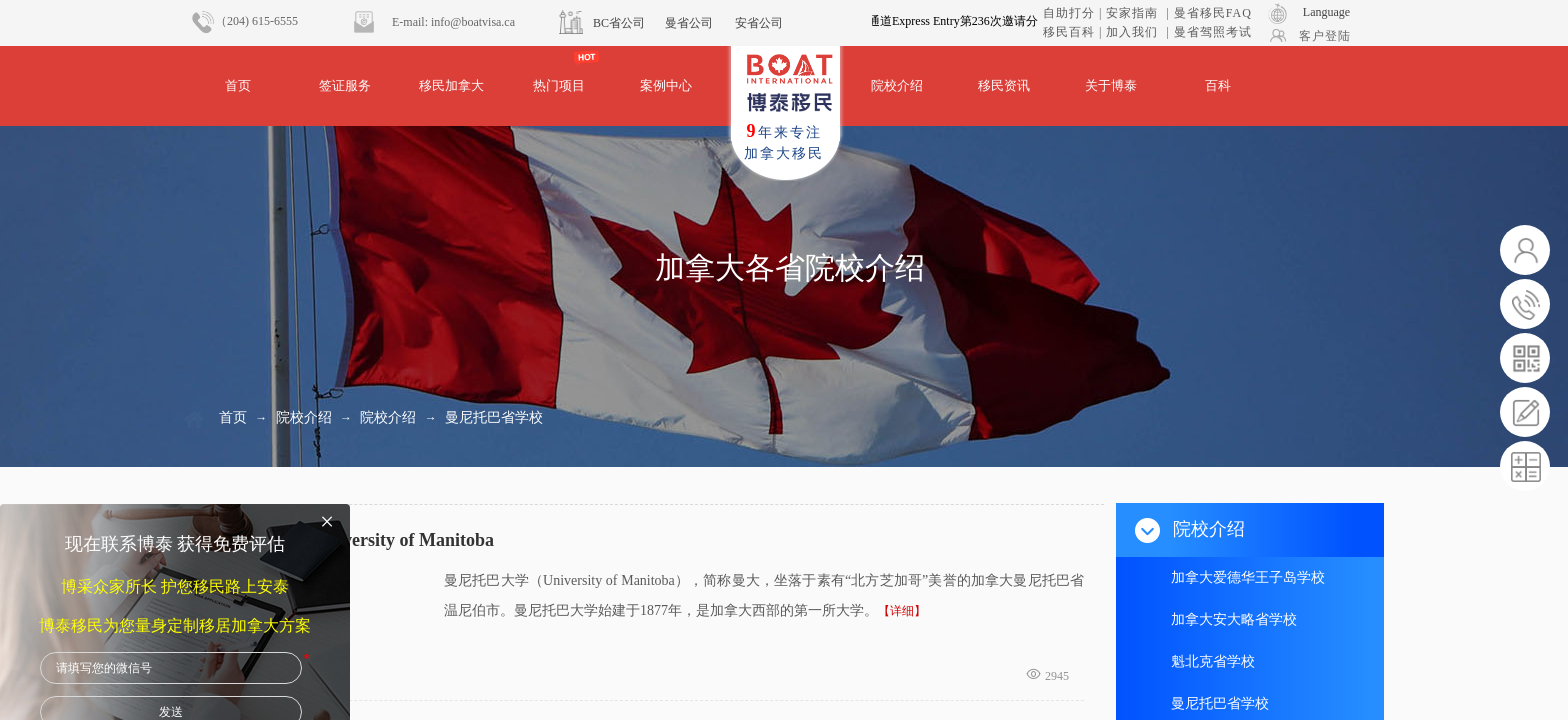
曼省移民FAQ (1213, 13)
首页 (238, 85)
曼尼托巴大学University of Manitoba (350, 540)
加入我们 (1132, 32)
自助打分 (1069, 13)
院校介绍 (897, 85)
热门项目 (559, 85)
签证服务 (345, 85)
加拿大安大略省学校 (1234, 619)
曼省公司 (689, 23)
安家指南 (1132, 13)
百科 (1218, 85)
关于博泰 (1111, 85)
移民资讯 (1004, 85)
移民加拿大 (451, 85)
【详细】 (902, 611)
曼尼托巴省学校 (494, 417)
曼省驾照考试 (1213, 32)
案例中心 (666, 85)
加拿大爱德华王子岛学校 (1248, 577)
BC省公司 (619, 23)
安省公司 (759, 23)
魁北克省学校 (1213, 661)
